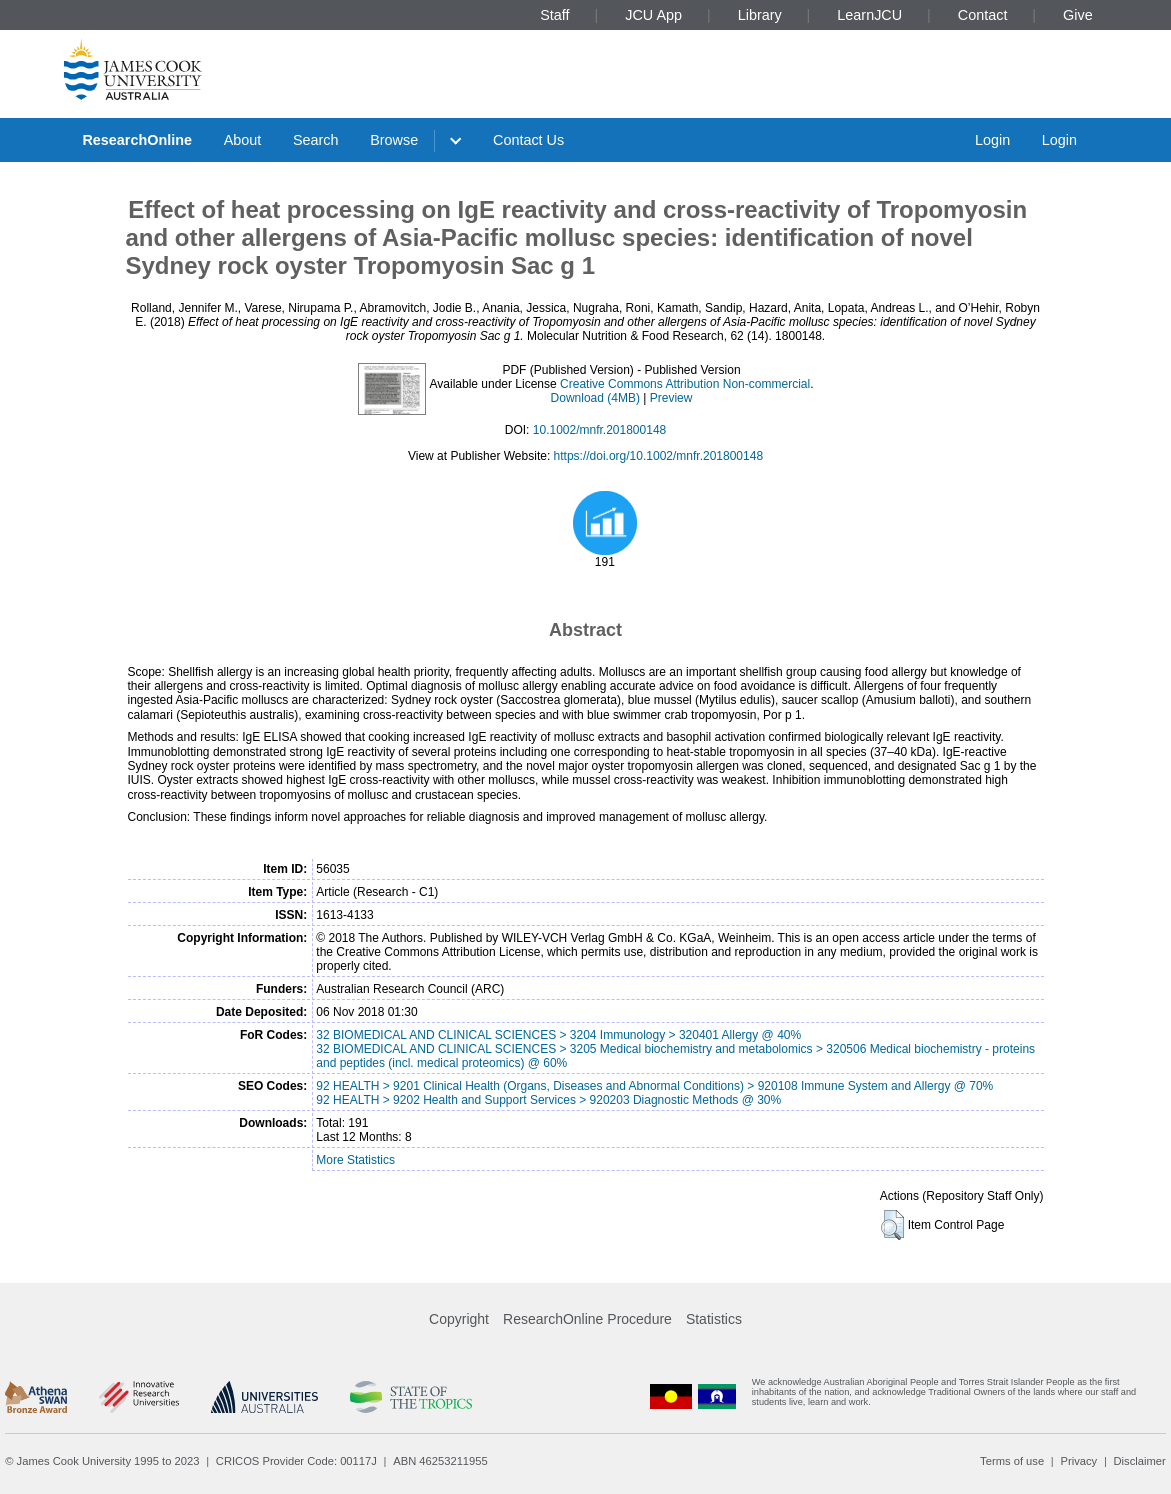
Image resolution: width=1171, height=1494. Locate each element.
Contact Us (528, 140)
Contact (983, 15)
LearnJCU (869, 15)
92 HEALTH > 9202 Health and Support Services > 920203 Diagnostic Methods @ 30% (548, 1100)
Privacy (1078, 1461)
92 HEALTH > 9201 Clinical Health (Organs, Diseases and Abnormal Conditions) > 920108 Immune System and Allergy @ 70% (654, 1086)
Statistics (714, 1319)
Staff (554, 15)
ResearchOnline (137, 140)
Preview (671, 398)
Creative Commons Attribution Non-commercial (685, 384)
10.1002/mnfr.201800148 (599, 430)
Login (992, 140)
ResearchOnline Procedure (587, 1319)
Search (316, 140)
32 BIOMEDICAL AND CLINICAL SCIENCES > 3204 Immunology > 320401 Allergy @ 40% (558, 1035)
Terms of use (1012, 1461)
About (243, 140)
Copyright (459, 1319)
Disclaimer (1140, 1461)
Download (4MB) (595, 398)
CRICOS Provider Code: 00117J (296, 1461)
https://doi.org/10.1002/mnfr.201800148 (659, 456)
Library (760, 15)
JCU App (653, 15)
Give (1078, 15)
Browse (394, 140)
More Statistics (355, 1160)
